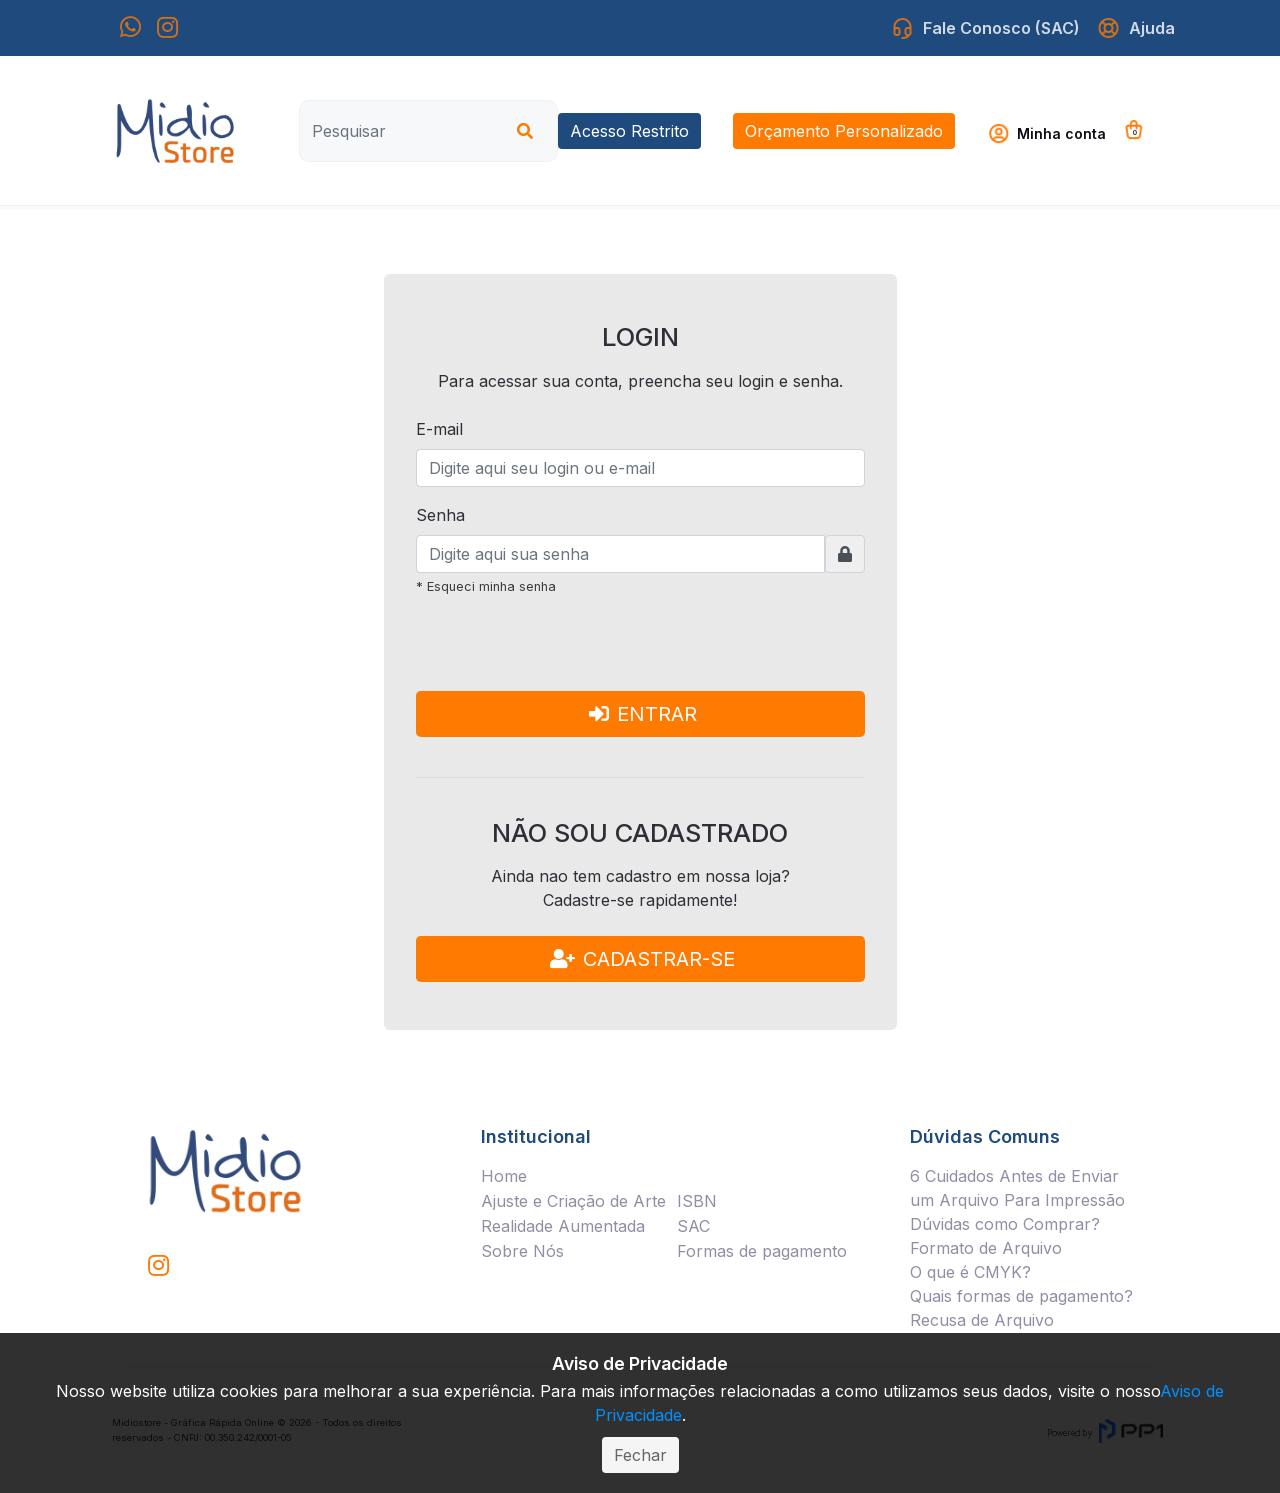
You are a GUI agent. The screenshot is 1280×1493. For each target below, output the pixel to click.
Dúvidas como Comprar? (1005, 1224)
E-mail (439, 429)
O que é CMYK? (970, 1272)
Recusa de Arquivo (982, 1320)
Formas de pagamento (762, 1251)
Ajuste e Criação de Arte (573, 1201)
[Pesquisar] (399, 131)
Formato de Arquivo (986, 1248)
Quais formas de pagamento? (1021, 1296)
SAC (693, 1226)
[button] (1054, 133)
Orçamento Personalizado (844, 131)
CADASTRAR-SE (642, 959)
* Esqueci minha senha (486, 586)
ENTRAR (643, 714)
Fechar (640, 1455)
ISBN (697, 1201)
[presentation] (568, 652)
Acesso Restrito (629, 131)
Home (504, 1176)
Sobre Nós (522, 1251)
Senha (440, 515)
